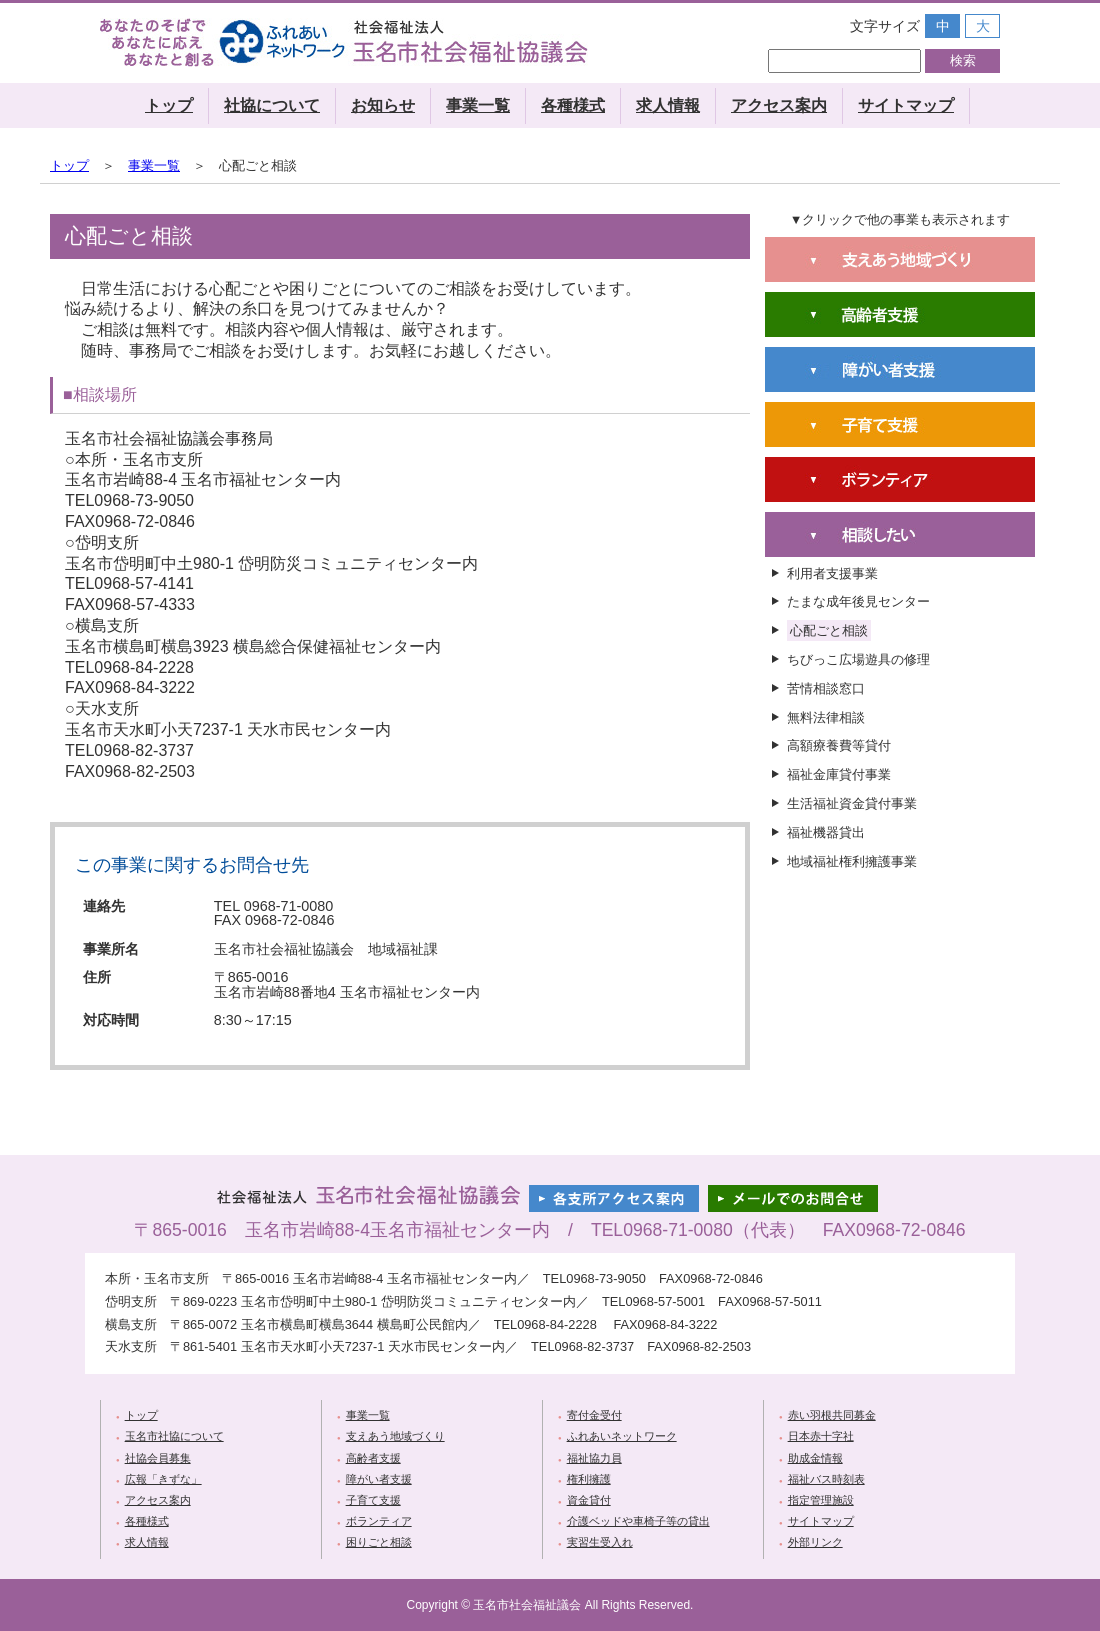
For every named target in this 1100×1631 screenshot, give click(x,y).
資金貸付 (589, 1500)
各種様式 (573, 105)
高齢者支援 (373, 1458)
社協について (272, 105)
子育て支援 (373, 1500)
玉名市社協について (174, 1436)
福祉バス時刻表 (826, 1479)
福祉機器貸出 (826, 832)
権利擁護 (589, 1479)
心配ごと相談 (829, 630)
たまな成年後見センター (858, 601)
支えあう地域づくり (395, 1436)
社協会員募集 (158, 1458)
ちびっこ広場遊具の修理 (858, 659)
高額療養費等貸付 (839, 745)
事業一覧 (478, 105)
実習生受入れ (600, 1542)
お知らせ (383, 105)
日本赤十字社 (821, 1436)
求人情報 (668, 105)
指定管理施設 (821, 1500)
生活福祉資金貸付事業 (852, 803)
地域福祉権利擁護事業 (852, 861)
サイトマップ (906, 105)
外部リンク (815, 1542)
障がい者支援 (379, 1479)
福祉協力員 (594, 1458)
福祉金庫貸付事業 (839, 774)
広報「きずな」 (163, 1479)
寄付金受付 (594, 1415)
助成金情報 (815, 1458)
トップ (169, 105)
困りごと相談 (379, 1542)
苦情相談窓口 (826, 688)
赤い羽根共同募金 (832, 1415)
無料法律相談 (826, 717)
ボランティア (379, 1521)
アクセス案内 (779, 105)
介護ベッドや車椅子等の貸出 (638, 1521)
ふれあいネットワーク (622, 1436)
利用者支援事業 (832, 573)
